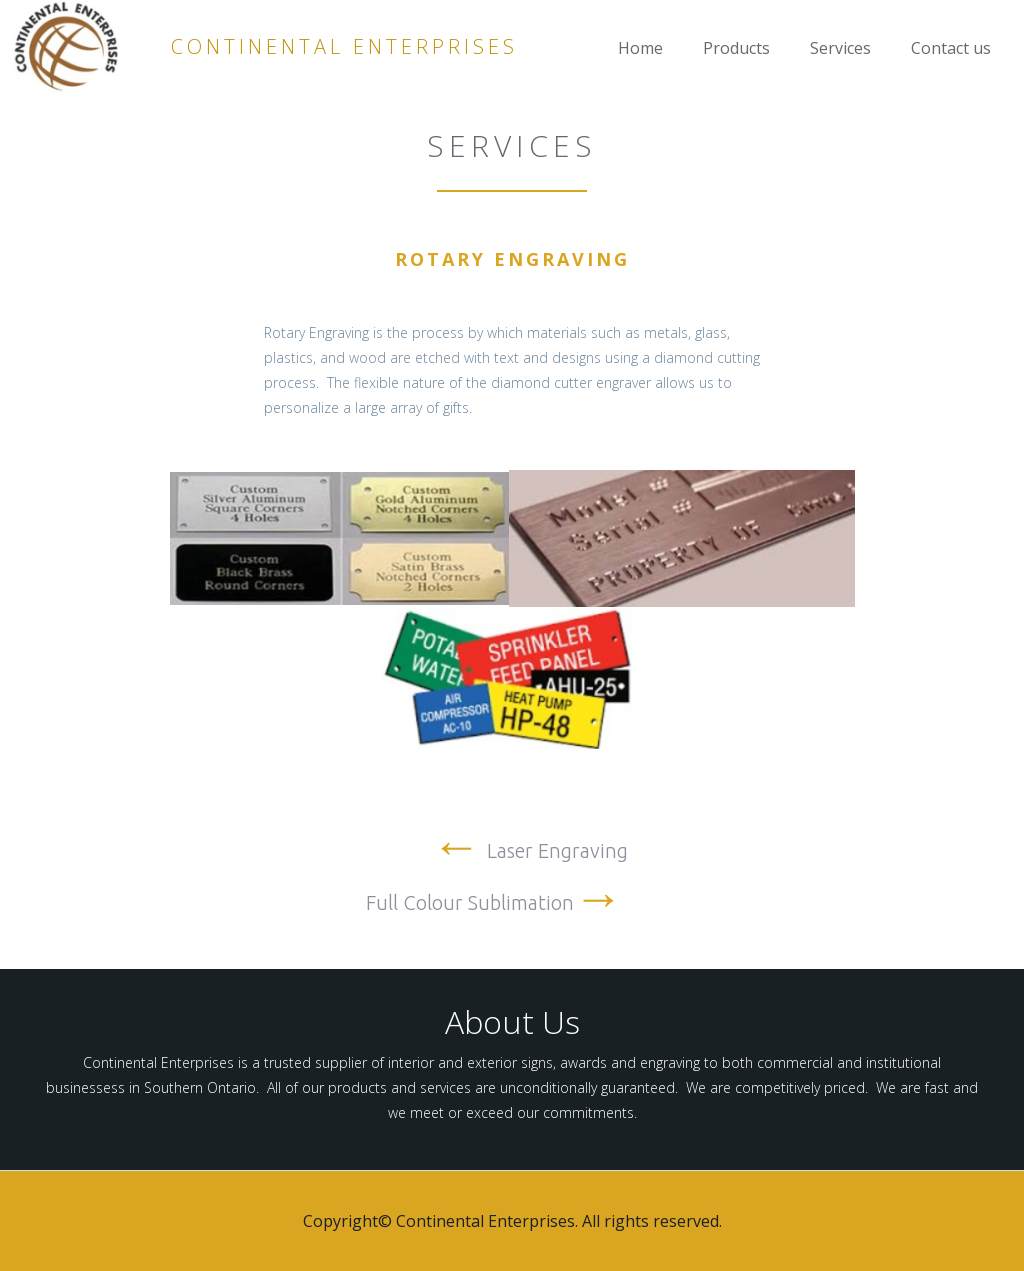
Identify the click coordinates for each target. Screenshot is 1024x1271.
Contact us (951, 48)
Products (736, 48)
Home (640, 48)
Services (840, 48)
